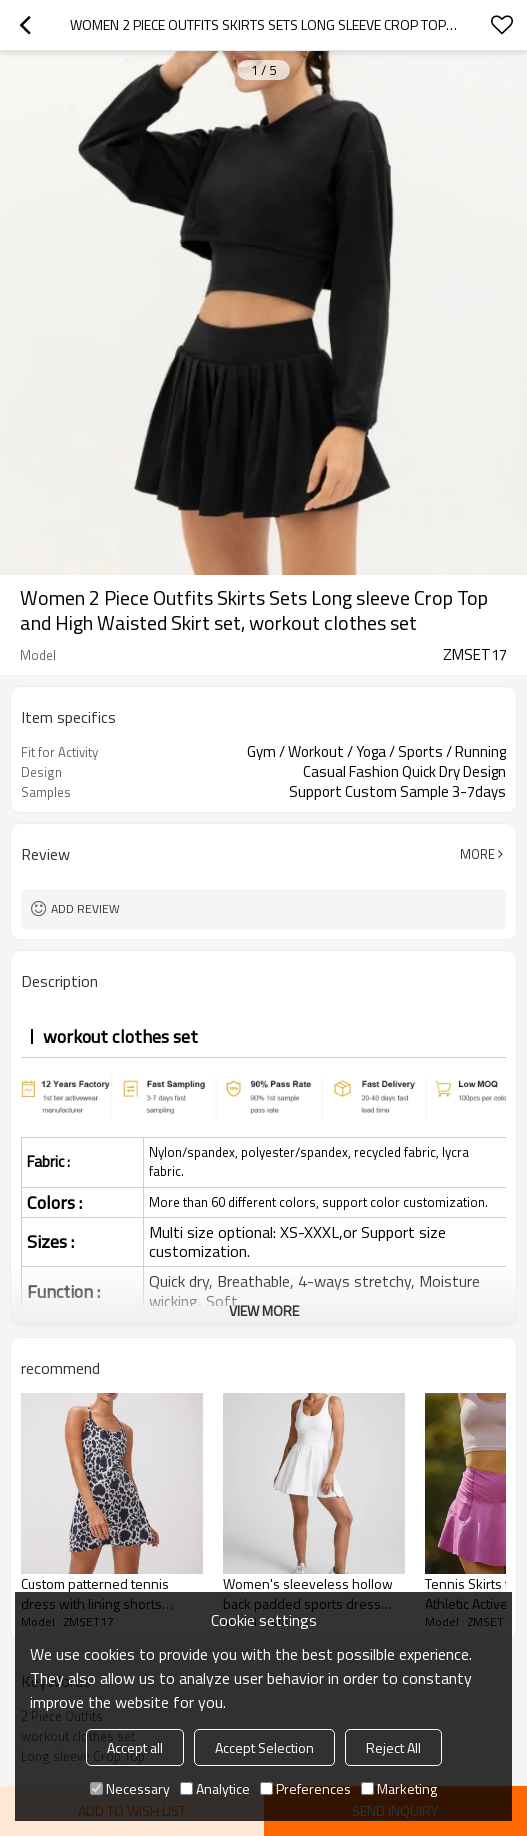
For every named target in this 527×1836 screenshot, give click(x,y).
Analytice (215, 1788)
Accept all (135, 1747)
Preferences (305, 1788)
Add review (85, 908)
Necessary (130, 1788)
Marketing (399, 1788)
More (477, 854)
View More (264, 1310)
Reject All (393, 1747)
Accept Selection (264, 1747)
